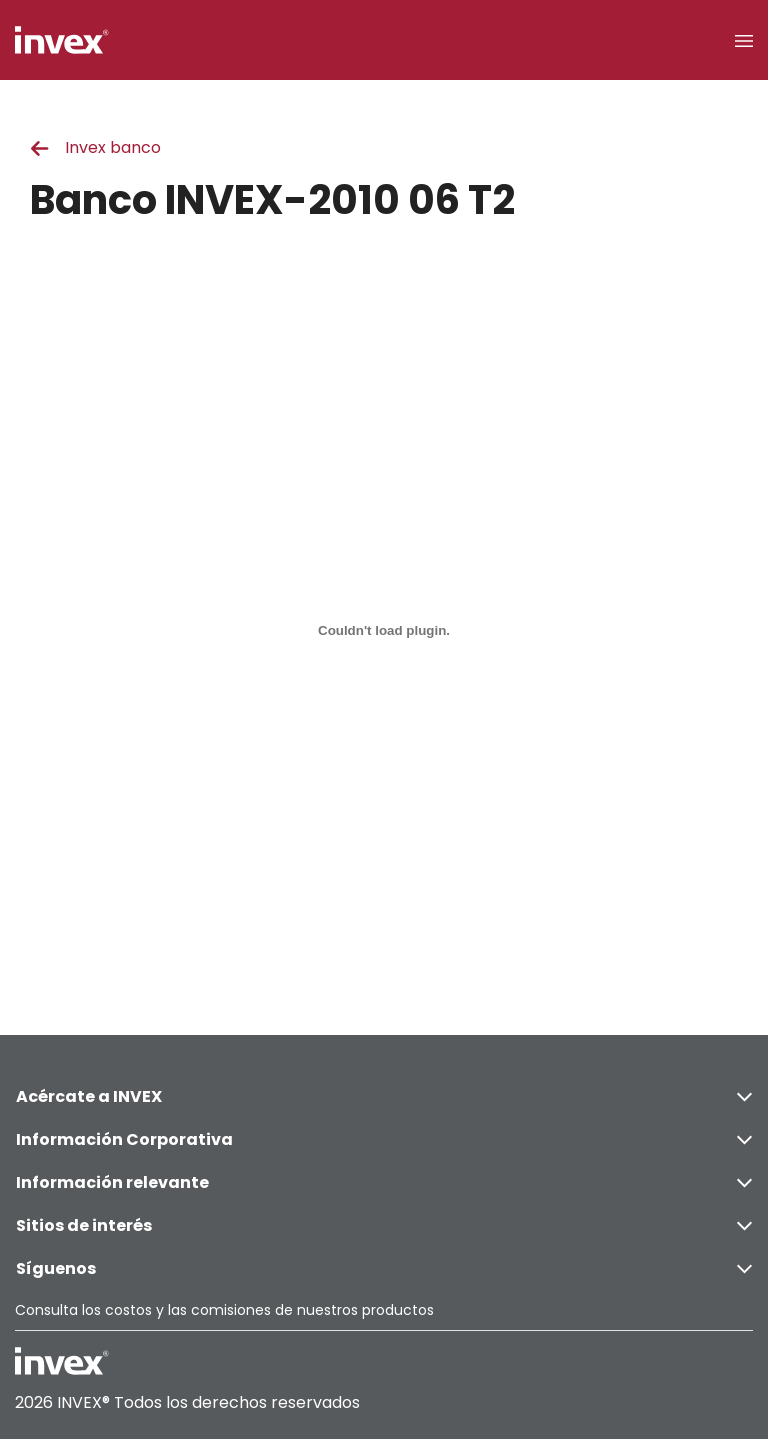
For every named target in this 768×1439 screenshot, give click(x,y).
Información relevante (384, 1182)
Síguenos (384, 1268)
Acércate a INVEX (384, 1096)
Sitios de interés (384, 1225)
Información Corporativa (384, 1139)
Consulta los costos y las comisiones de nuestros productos (224, 1310)
